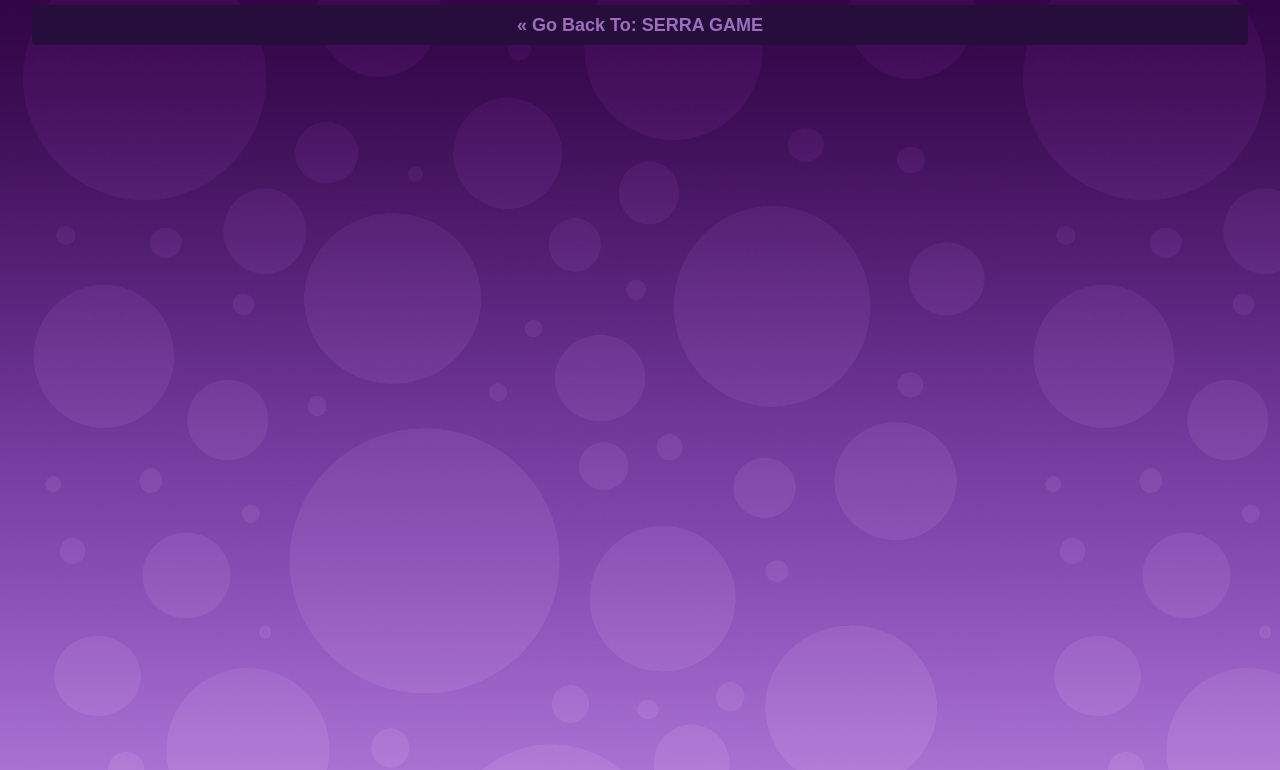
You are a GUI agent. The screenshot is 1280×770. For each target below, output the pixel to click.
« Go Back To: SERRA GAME (640, 25)
